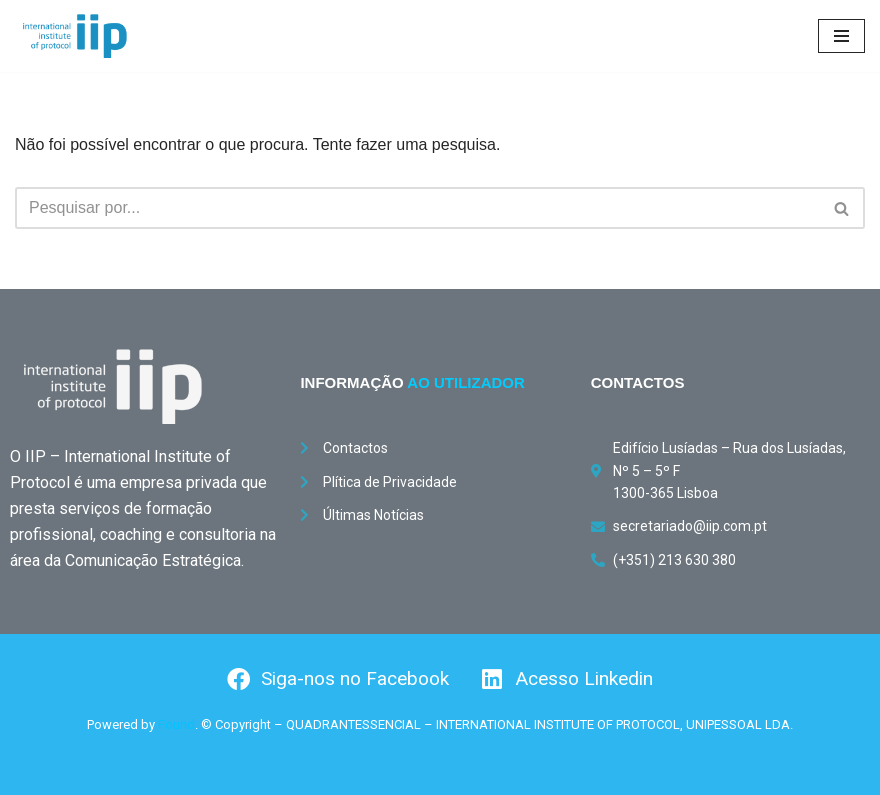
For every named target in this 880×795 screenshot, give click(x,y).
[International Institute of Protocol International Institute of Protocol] (75, 36)
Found (176, 724)
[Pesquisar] (417, 208)
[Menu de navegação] (841, 36)
